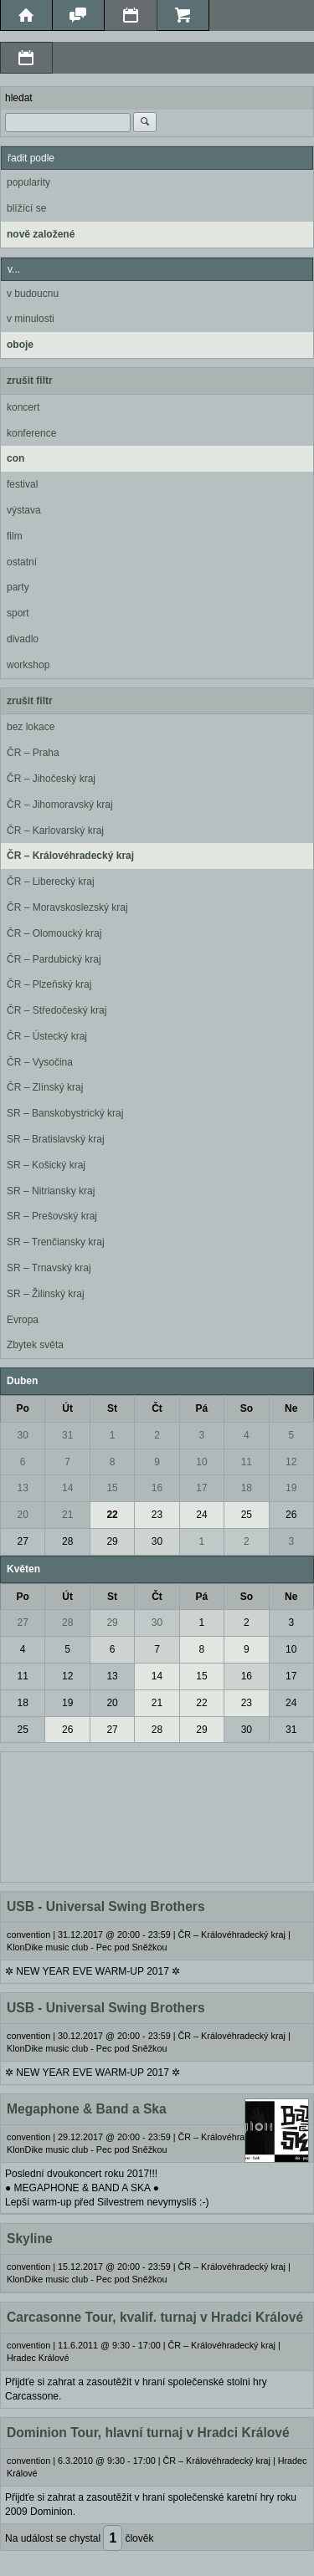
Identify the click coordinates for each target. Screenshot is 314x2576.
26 (291, 1515)
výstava (24, 510)
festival (22, 484)
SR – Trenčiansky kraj (56, 1242)
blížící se (26, 208)
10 (201, 1462)
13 (23, 1488)
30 (23, 1435)
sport (18, 613)
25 (246, 1515)
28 (67, 1541)
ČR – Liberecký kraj (51, 881)
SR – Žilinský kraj (46, 1294)
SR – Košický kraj (46, 1165)
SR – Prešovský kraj (52, 1216)
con (15, 458)
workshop (28, 665)
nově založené (41, 234)
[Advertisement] (157, 1815)
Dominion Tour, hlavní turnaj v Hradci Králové (148, 2432)
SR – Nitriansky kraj (51, 1191)
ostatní (22, 562)
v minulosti (30, 319)
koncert (23, 407)
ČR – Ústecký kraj (47, 1036)
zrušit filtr (30, 380)
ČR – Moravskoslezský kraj (67, 907)
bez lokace (30, 727)
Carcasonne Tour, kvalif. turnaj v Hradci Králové (155, 2317)
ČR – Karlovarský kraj (55, 830)
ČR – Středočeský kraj (56, 1010)
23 (157, 1515)
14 (67, 1488)
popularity (28, 182)
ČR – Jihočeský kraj (51, 779)
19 (291, 1488)
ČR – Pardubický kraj (54, 959)
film (15, 536)
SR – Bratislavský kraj (56, 1139)
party (18, 587)
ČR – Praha (33, 753)
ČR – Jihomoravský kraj (60, 804)
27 (23, 1541)
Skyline (30, 2238)
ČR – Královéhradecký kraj (70, 855)
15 (111, 1488)
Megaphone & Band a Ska (87, 2109)
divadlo (23, 639)
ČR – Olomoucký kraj (54, 933)
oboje (20, 344)
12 (291, 1462)
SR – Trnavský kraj (49, 1268)
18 (246, 1488)
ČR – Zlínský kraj (45, 1087)
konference (31, 433)
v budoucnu (33, 293)
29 (111, 1541)
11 (246, 1462)
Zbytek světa (35, 1345)
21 (67, 1515)
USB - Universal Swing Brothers (106, 1906)
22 (111, 1515)
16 (157, 1488)
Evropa (23, 1320)
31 (67, 1435)
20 (23, 1515)
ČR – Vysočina (40, 1062)
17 (201, 1488)
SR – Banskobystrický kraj (65, 1113)
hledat (19, 98)
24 (201, 1515)
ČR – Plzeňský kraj (49, 984)
